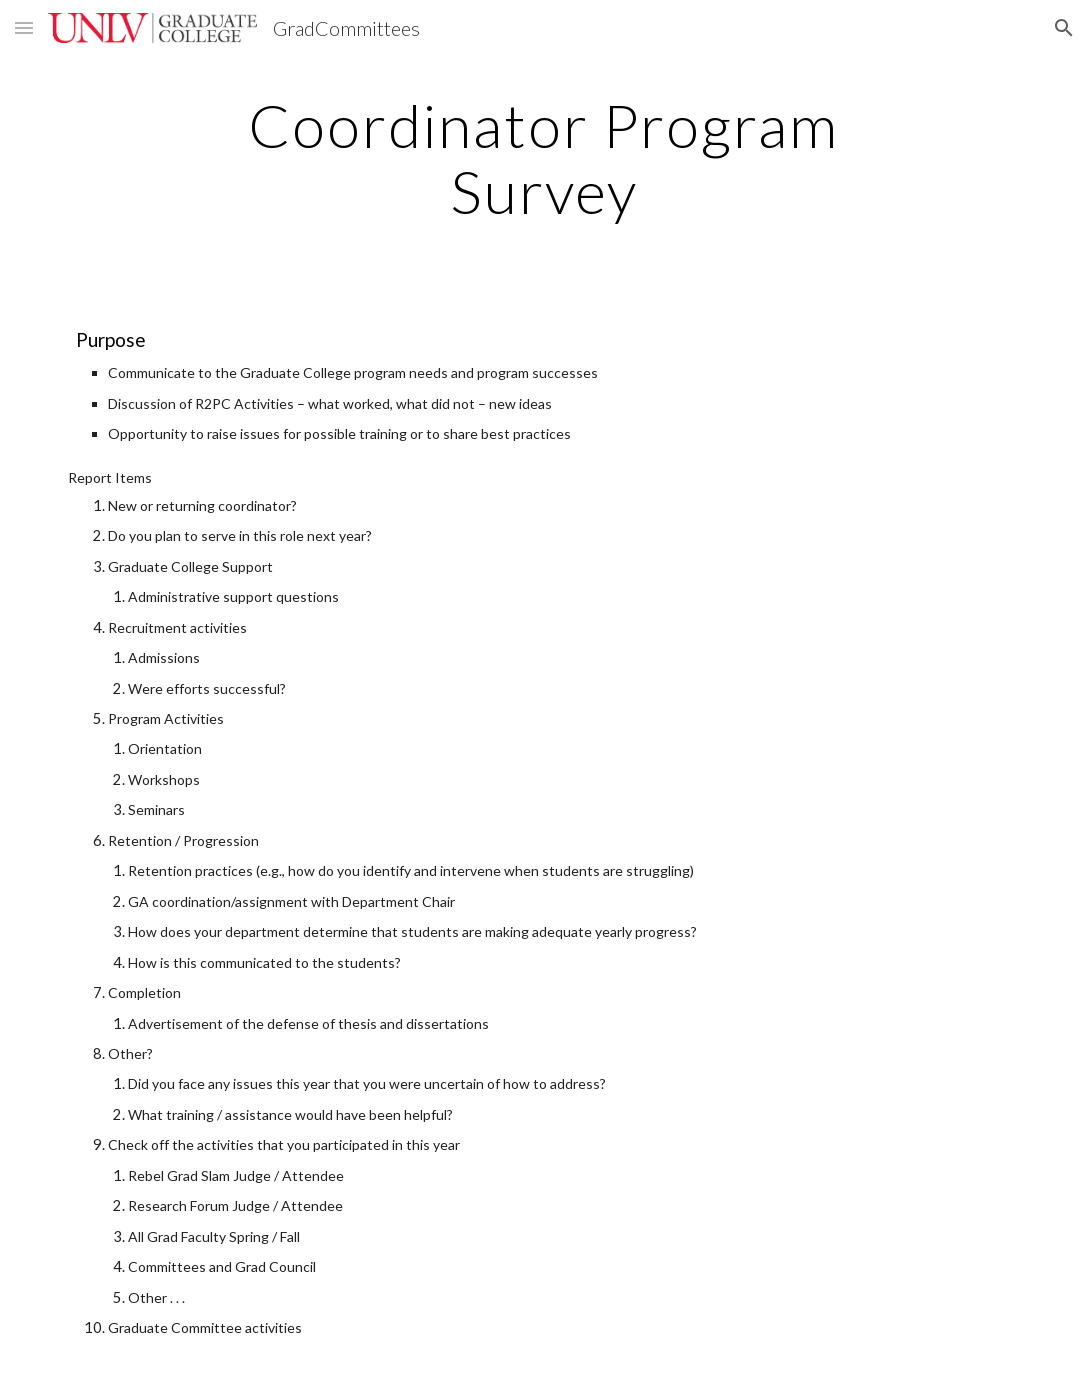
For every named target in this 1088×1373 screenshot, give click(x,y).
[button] (24, 27)
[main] (544, 158)
